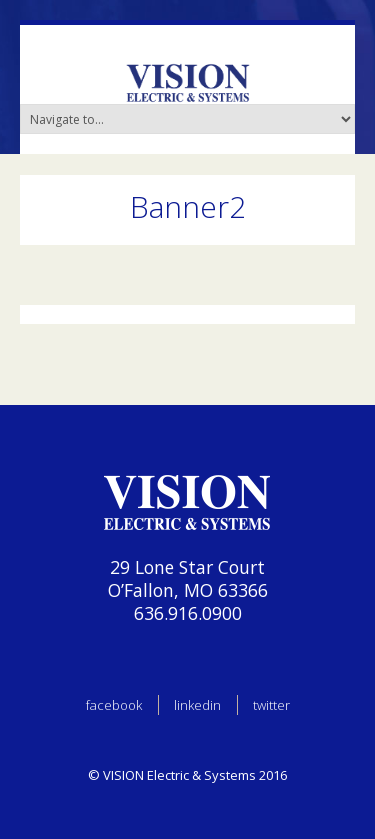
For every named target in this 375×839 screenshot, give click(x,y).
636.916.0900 (188, 613)
